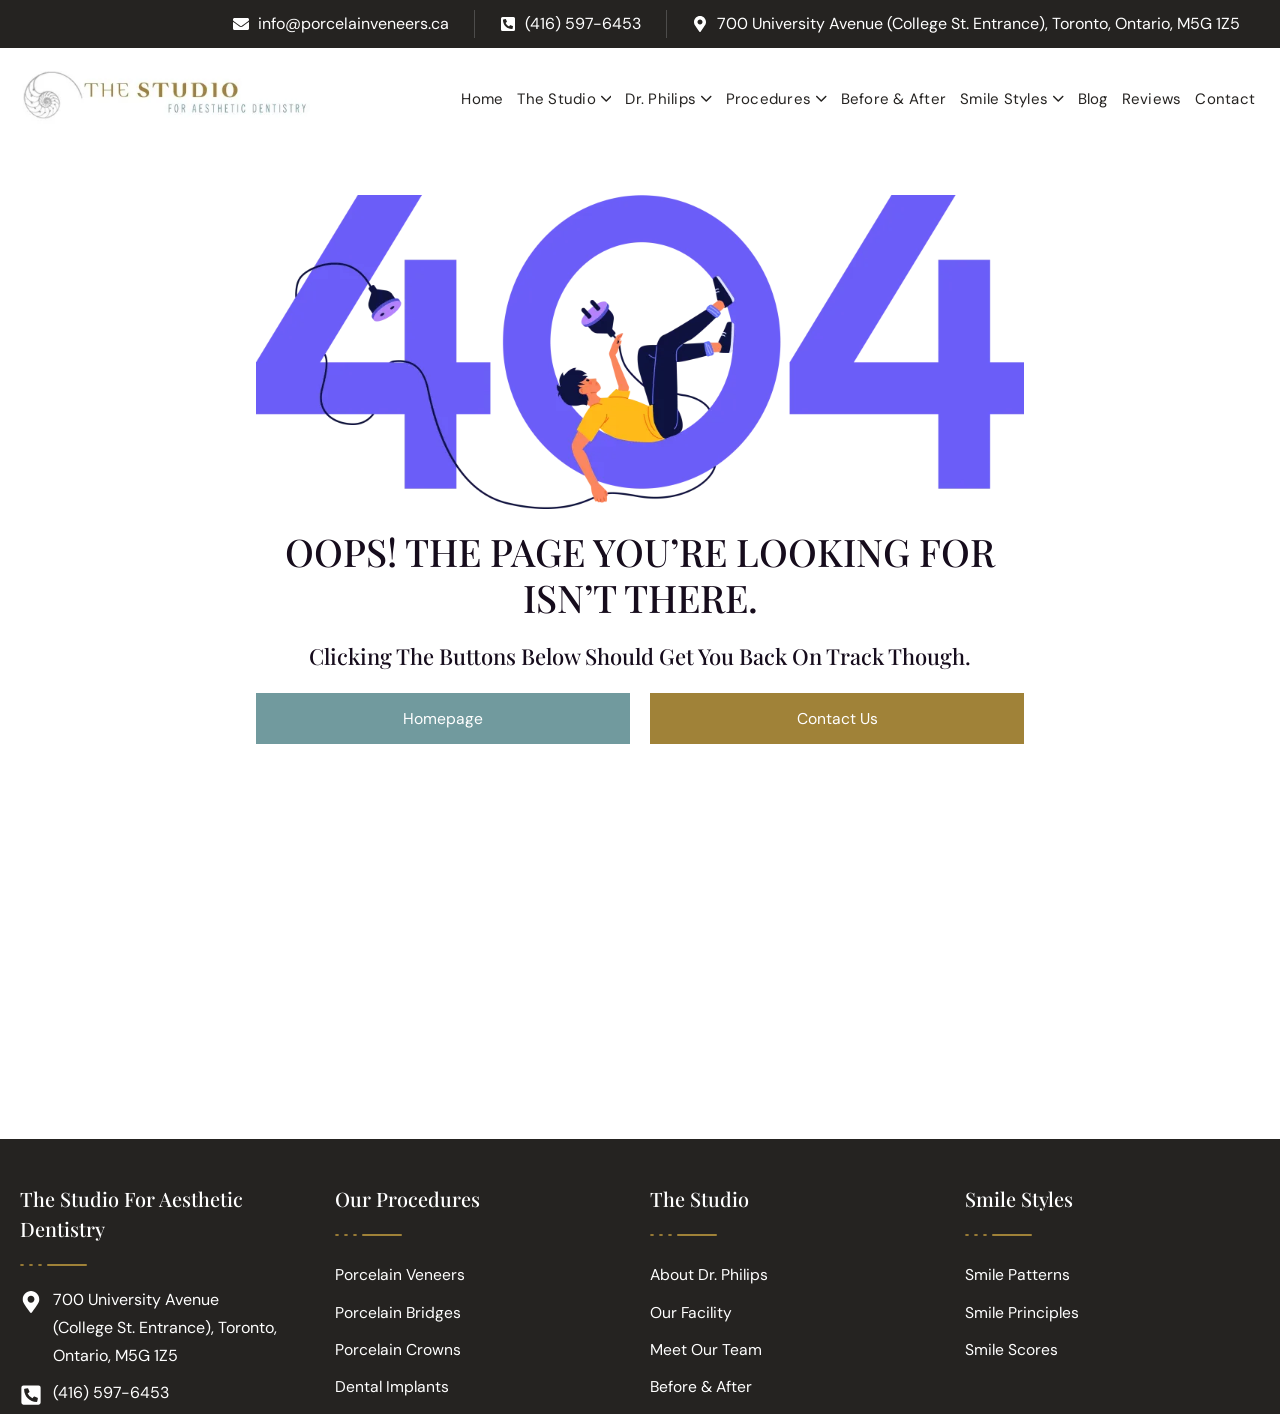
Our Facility (692, 1315)
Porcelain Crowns (398, 1353)
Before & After (702, 1391)
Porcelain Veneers (401, 1277)
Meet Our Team (706, 1353)
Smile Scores (1012, 1353)
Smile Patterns (1018, 1277)
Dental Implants (393, 1391)
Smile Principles (1023, 1315)
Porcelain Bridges (399, 1315)
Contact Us (837, 718)
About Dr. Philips (710, 1277)
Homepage (443, 718)
